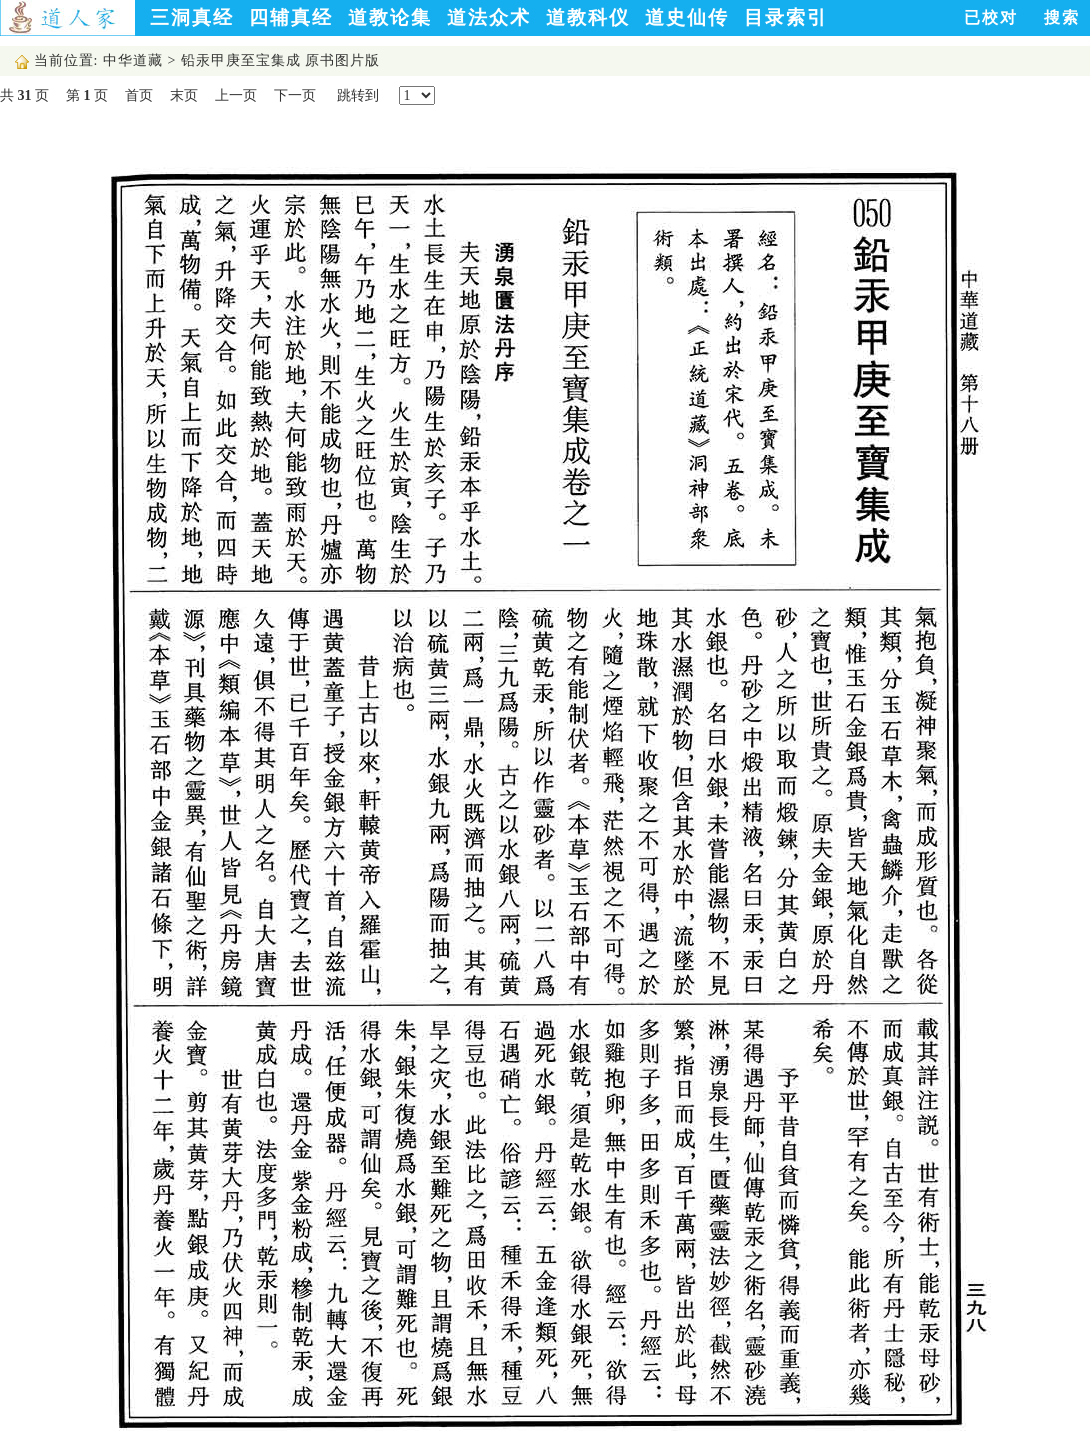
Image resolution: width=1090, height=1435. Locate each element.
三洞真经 (192, 17)
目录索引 (786, 17)
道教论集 (390, 17)
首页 (139, 95)
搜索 (1062, 17)
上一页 (236, 95)
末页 (184, 95)
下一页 (295, 95)
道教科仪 (588, 17)
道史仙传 (687, 17)
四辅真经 (291, 17)
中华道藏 (133, 60)
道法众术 (489, 17)
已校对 (991, 17)
